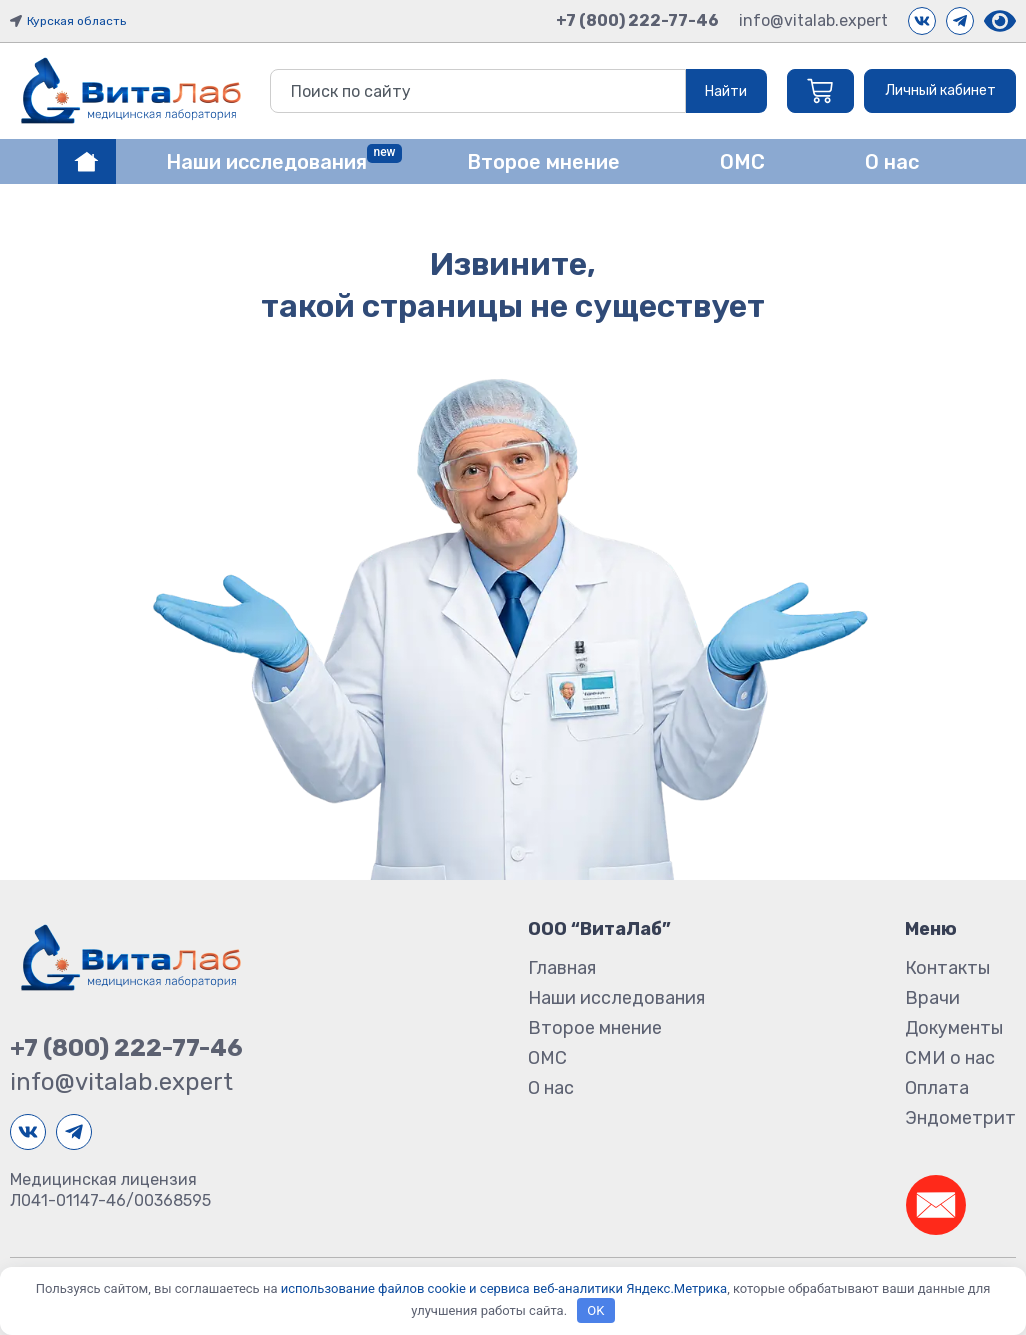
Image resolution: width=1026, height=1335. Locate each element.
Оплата (937, 1088)
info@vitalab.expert (813, 20)
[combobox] (476, 91)
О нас (551, 1088)
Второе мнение (595, 1028)
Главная (562, 968)
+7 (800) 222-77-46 (637, 20)
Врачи (932, 998)
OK (595, 1310)
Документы (954, 1028)
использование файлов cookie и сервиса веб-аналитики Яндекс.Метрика (504, 1288)
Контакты (947, 968)
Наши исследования (616, 998)
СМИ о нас (950, 1058)
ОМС (547, 1058)
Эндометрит (960, 1118)
